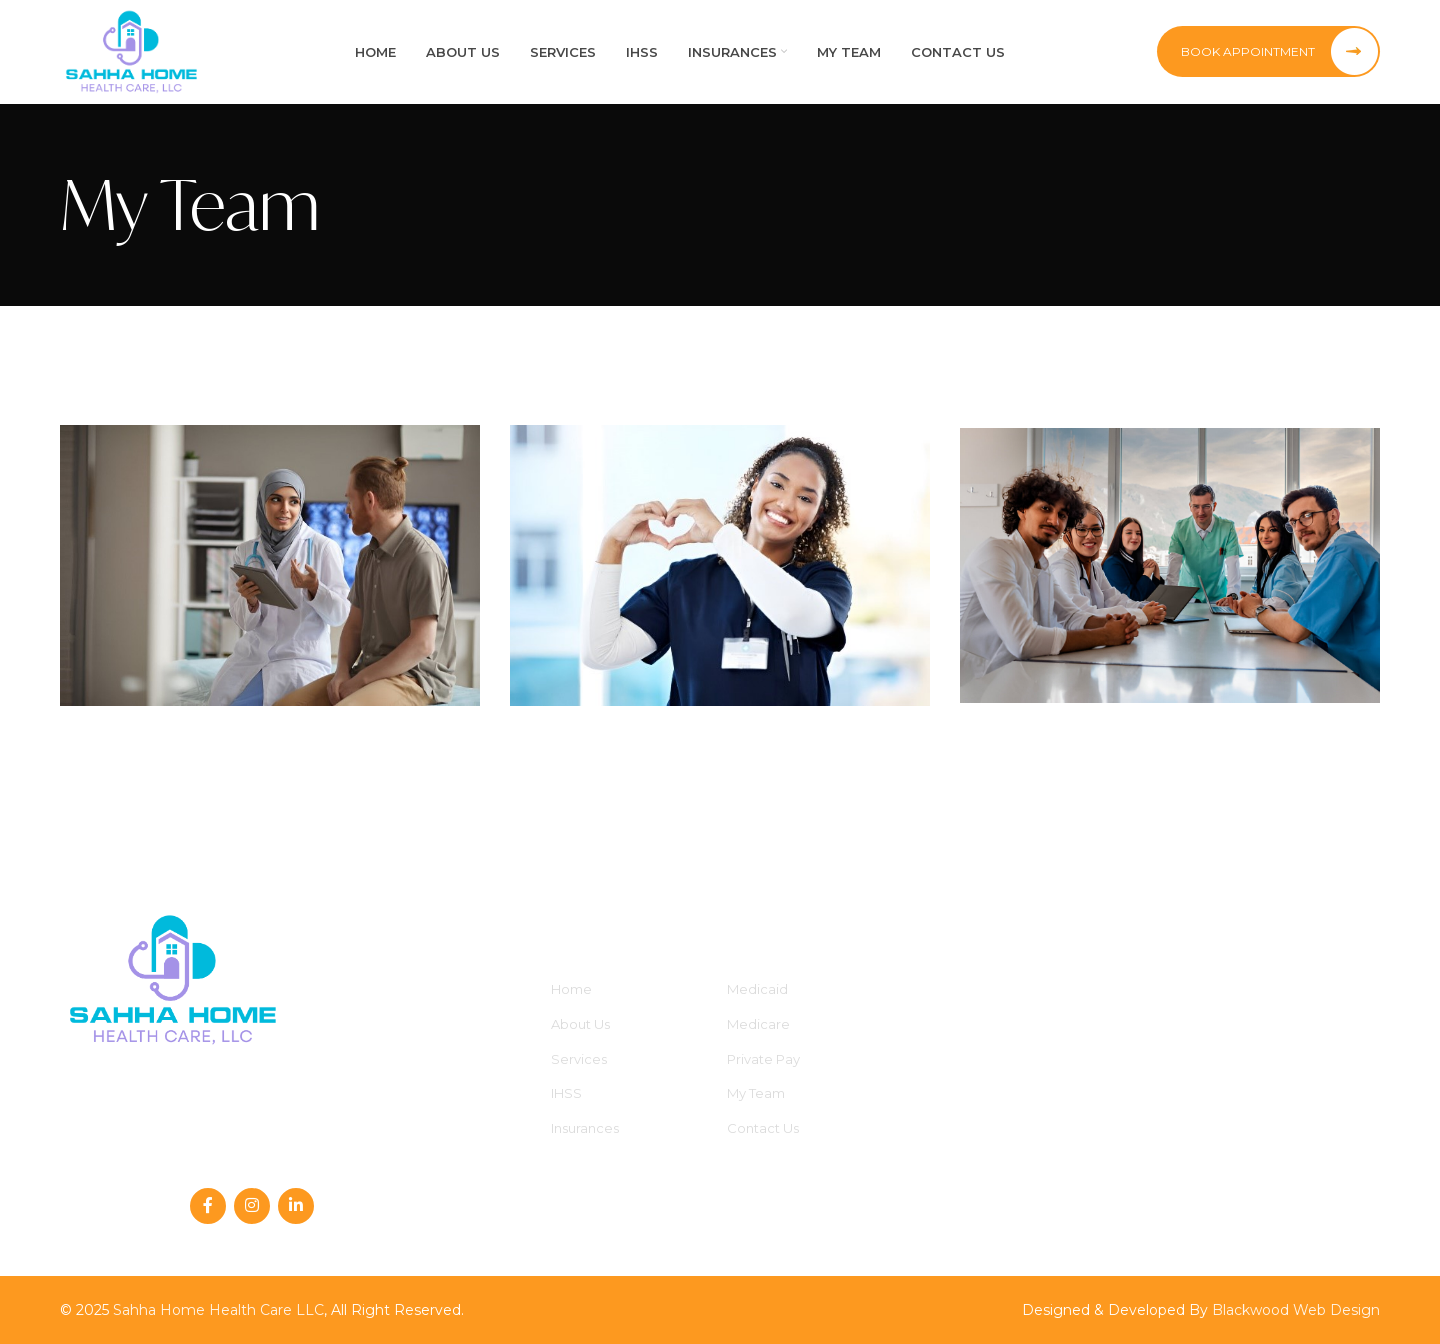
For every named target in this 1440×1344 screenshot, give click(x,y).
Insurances (585, 1128)
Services (579, 1059)
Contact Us (763, 1128)
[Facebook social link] (208, 1206)
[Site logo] (131, 51)
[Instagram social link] (252, 1206)
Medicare (758, 1024)
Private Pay (763, 1059)
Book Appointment (1279, 52)
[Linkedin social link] (296, 1206)
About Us (580, 1024)
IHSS (566, 1093)
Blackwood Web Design (1296, 1310)
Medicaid (757, 989)
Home (571, 989)
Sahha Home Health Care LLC (218, 1310)
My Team (756, 1093)
